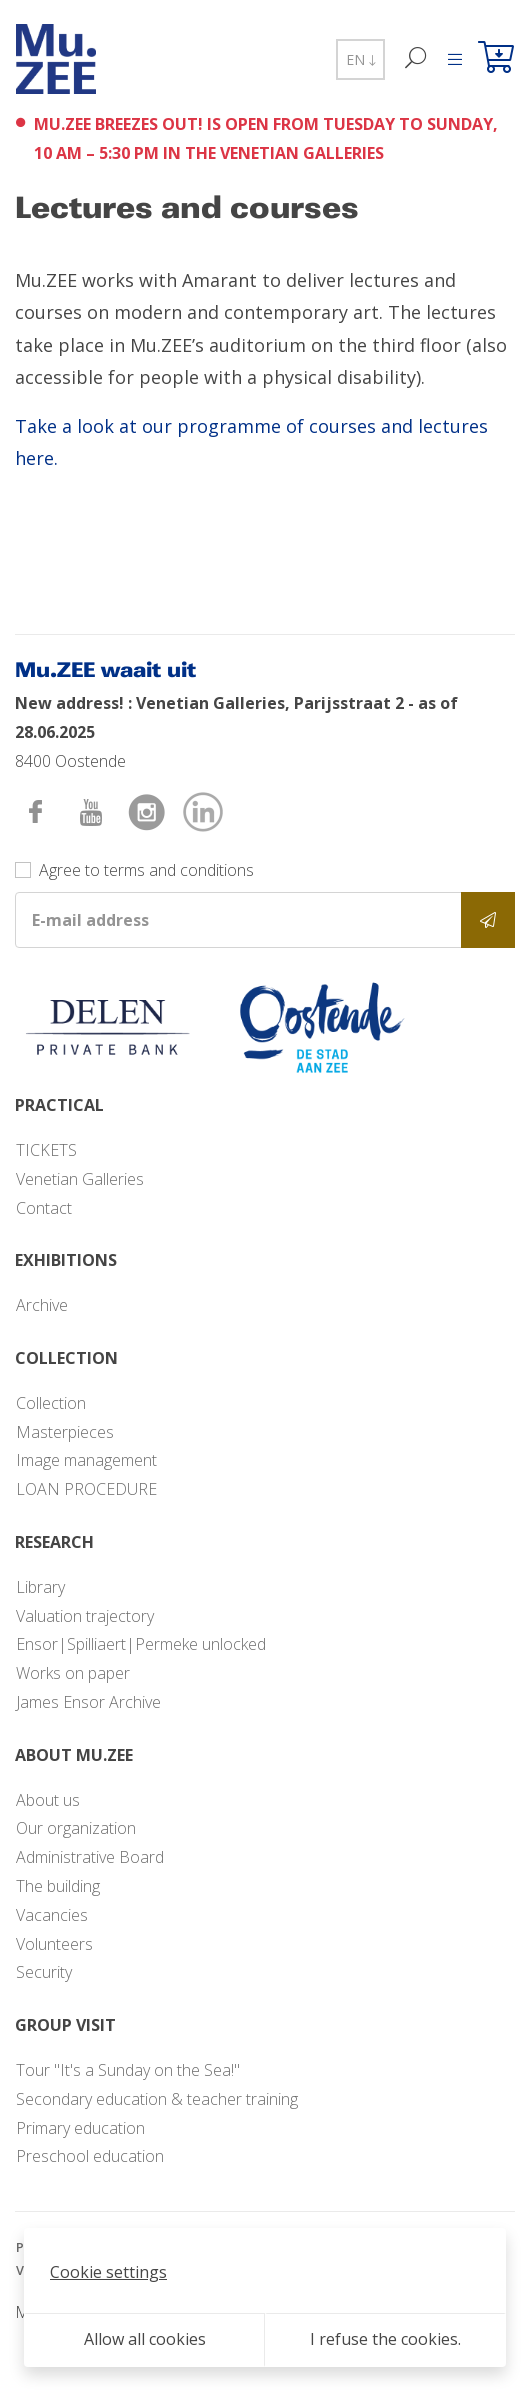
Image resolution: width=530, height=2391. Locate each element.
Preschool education (90, 2156)
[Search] (416, 59)
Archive (42, 1305)
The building (58, 1886)
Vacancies (52, 1915)
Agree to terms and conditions (146, 870)
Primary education (80, 2128)
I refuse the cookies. (385, 2339)
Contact (44, 1208)
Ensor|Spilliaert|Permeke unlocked (141, 1644)
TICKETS (46, 1150)
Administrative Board (90, 1857)
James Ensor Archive (88, 1702)
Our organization (76, 1828)
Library (40, 1587)
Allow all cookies (145, 2339)
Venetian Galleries (80, 1179)
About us (48, 1800)
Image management (86, 1460)
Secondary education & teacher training (157, 2099)
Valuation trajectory (85, 1616)
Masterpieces (65, 1432)
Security (44, 1972)
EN (360, 59)
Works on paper (73, 1673)
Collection (51, 1403)
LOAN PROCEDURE (86, 1489)
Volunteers (54, 1944)
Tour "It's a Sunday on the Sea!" (128, 2070)
